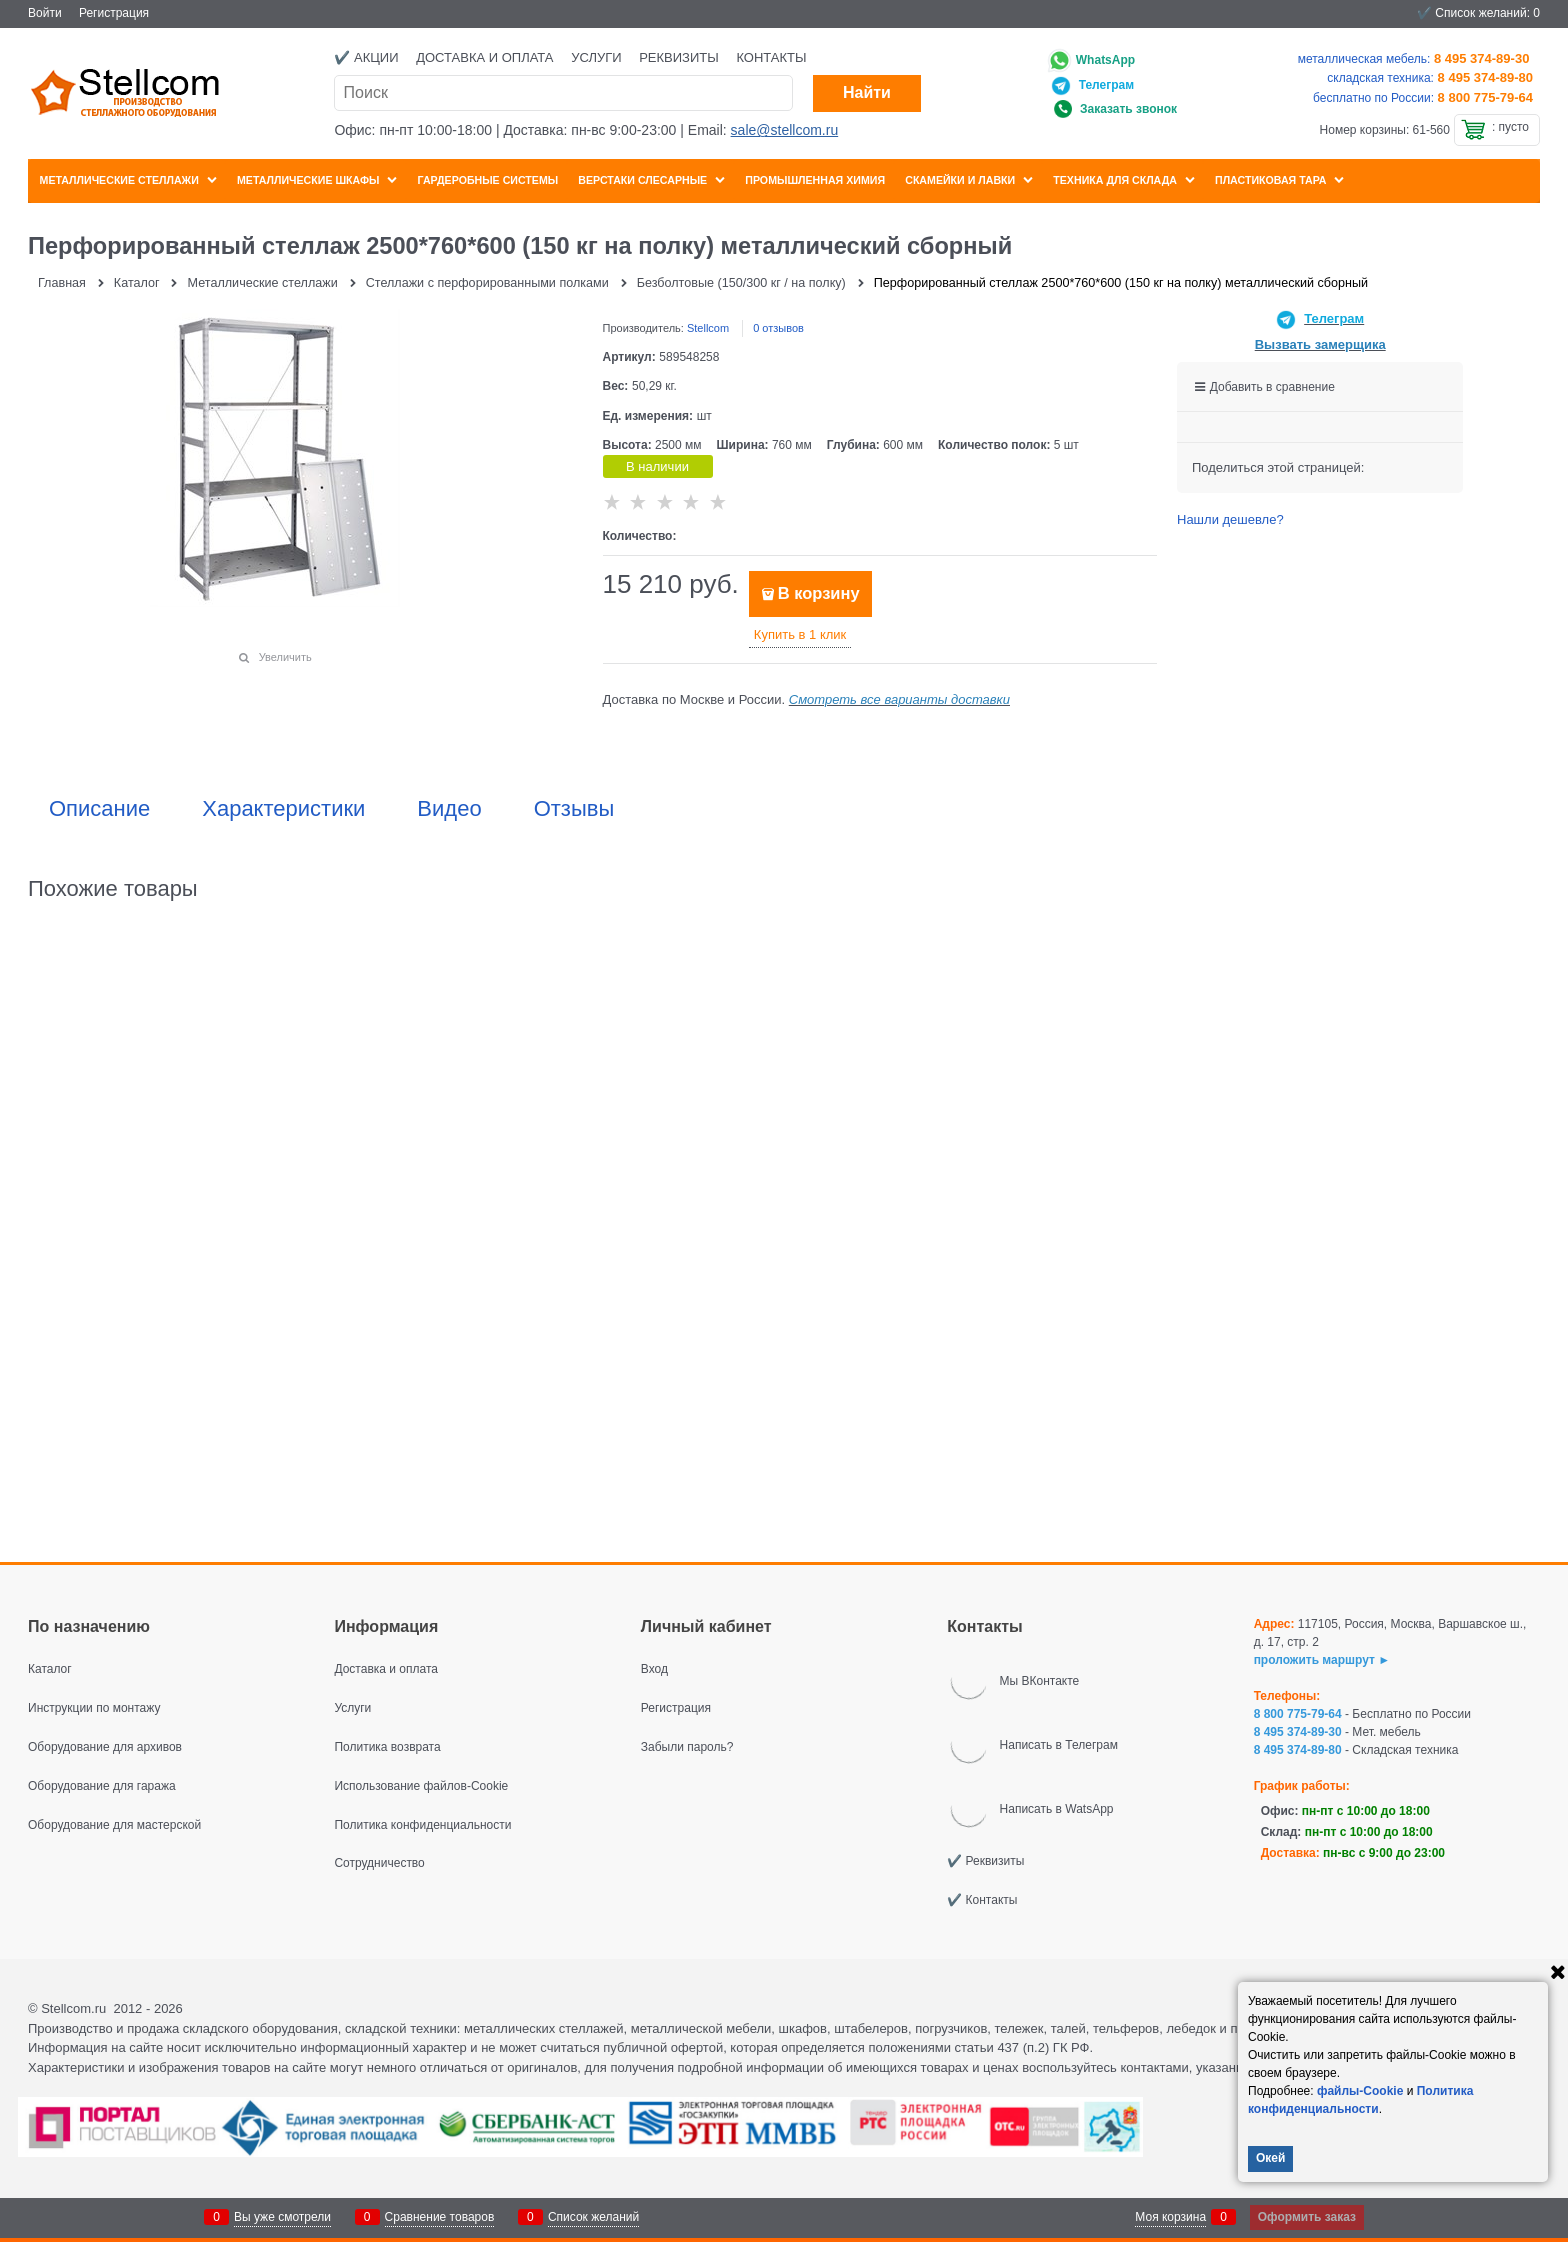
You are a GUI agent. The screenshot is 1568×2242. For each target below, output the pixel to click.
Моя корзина (1170, 2217)
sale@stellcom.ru (785, 130)
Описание (99, 809)
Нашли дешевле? (1230, 519)
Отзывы (574, 809)
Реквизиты (679, 57)
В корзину (819, 593)
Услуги (596, 57)
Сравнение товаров (440, 2217)
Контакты (771, 57)
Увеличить (285, 657)
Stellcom (708, 328)
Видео (449, 809)
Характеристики (283, 809)
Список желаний (593, 2217)
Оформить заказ (1307, 2217)
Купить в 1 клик (800, 634)
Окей (1270, 2158)
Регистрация (114, 13)
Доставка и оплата (484, 57)
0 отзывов (778, 328)
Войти (45, 13)
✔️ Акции (366, 57)
